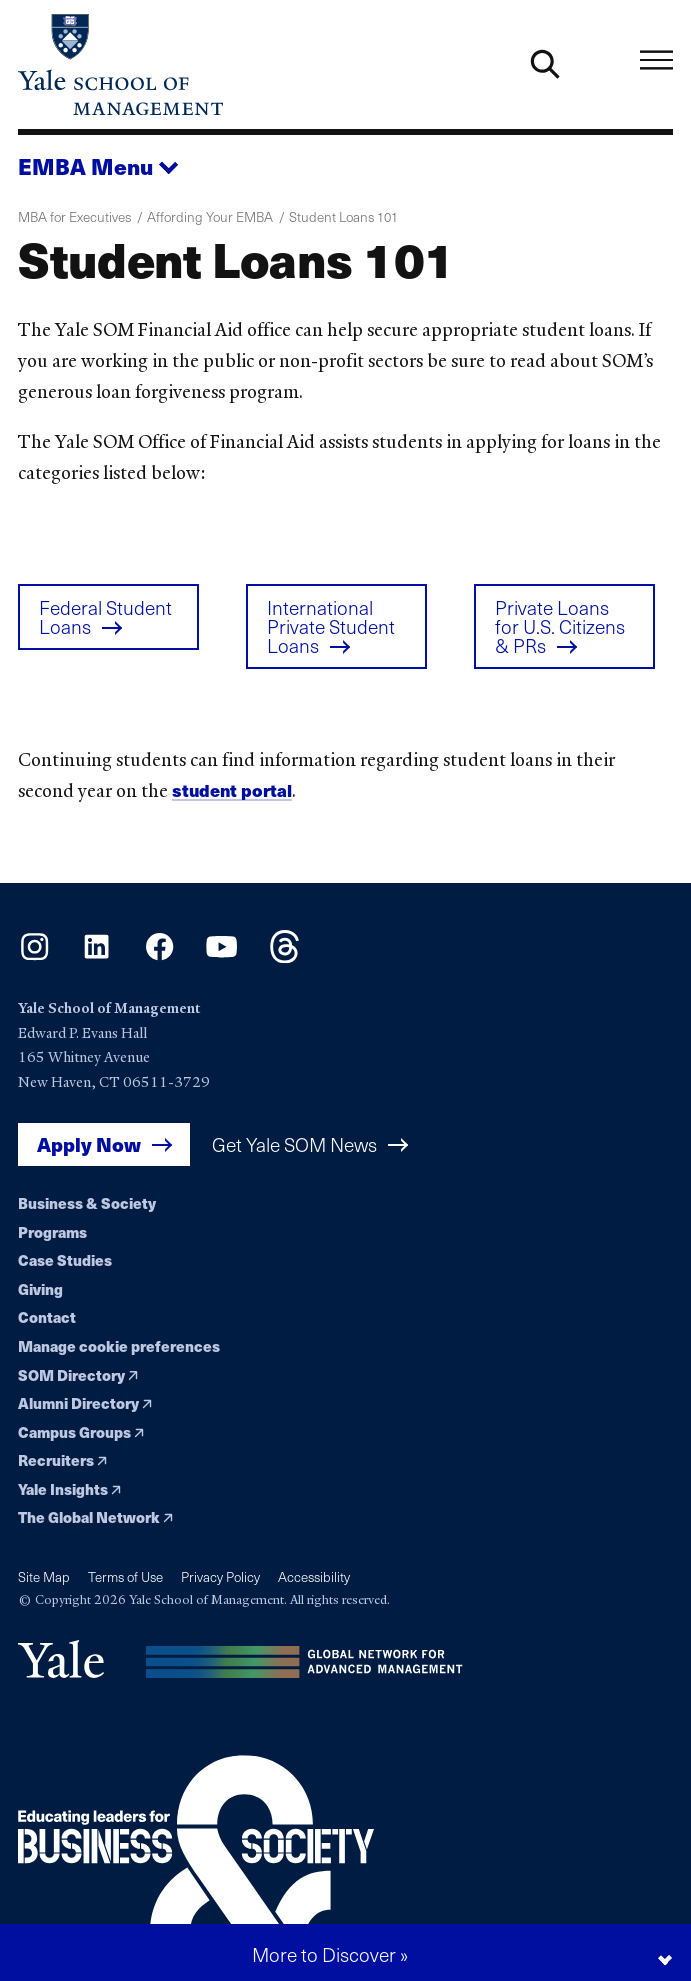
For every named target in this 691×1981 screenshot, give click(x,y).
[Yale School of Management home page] (182, 64)
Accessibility (314, 1577)
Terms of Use (125, 1577)
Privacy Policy (220, 1577)
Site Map (44, 1577)
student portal (232, 796)
